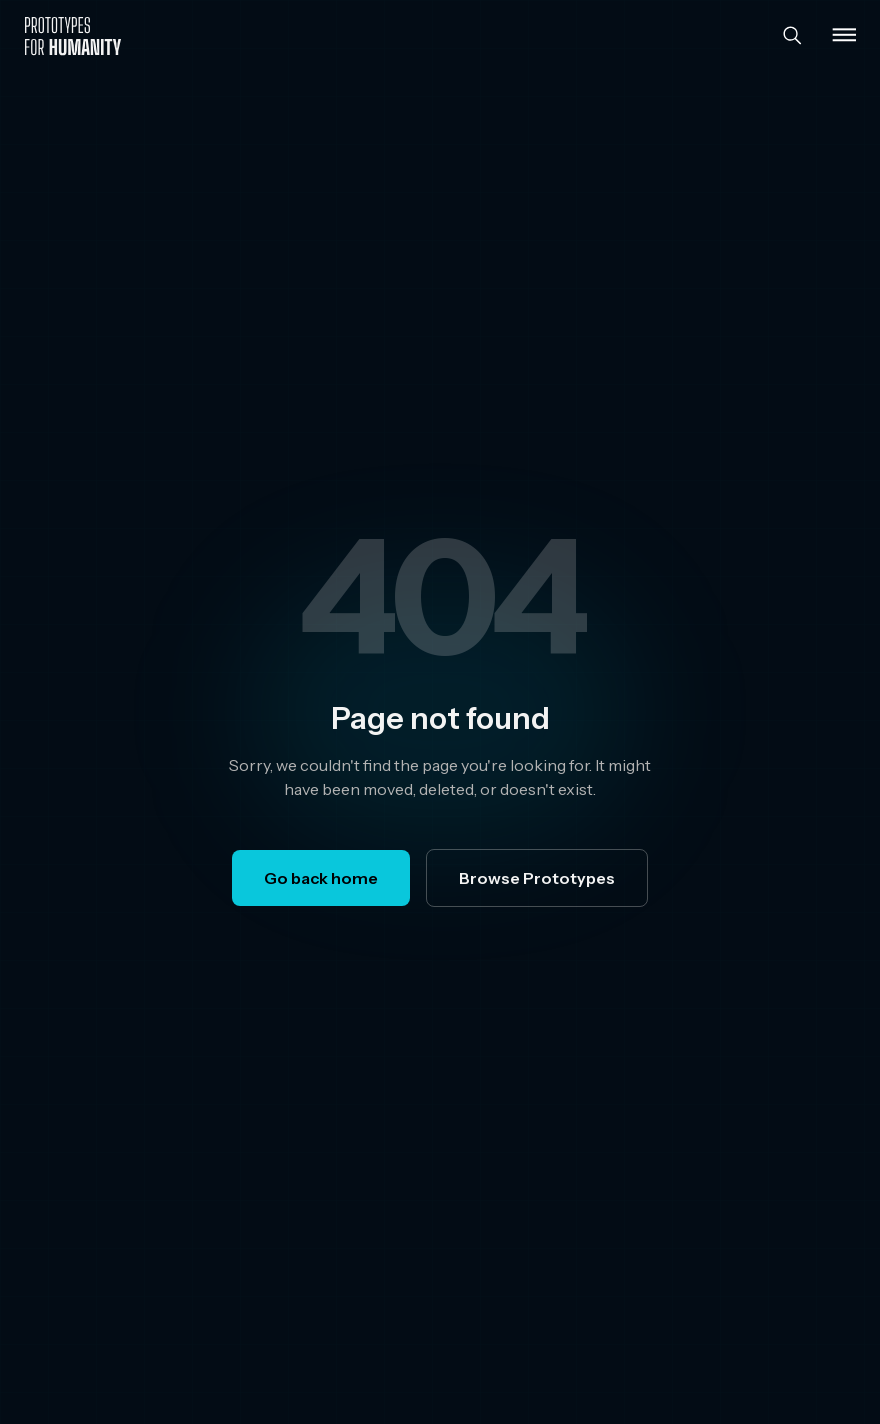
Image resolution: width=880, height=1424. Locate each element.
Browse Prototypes (537, 878)
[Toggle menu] (844, 36)
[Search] (792, 36)
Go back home (321, 878)
